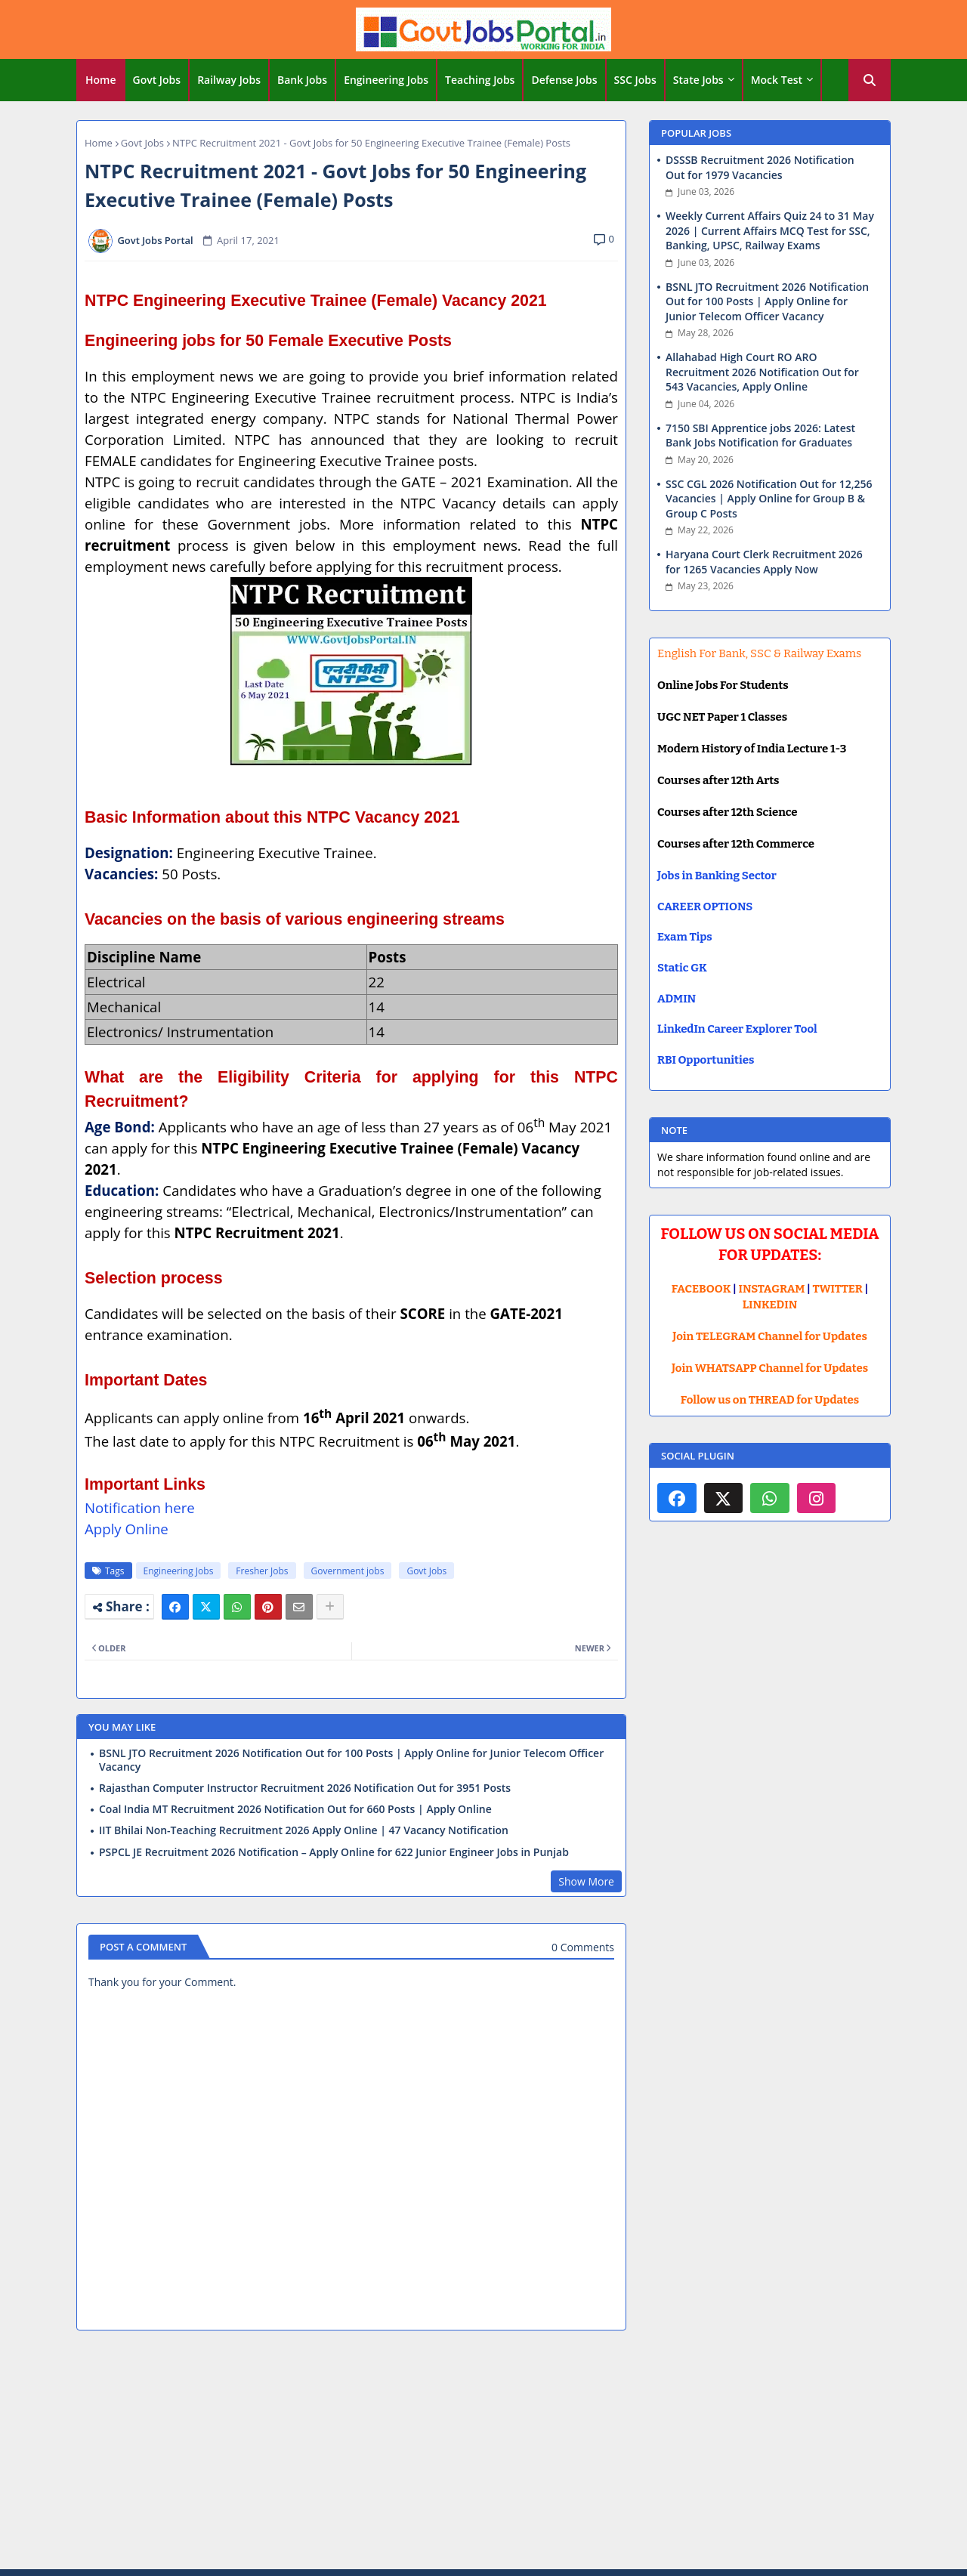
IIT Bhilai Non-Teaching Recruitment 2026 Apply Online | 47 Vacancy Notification (303, 1830)
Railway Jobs (229, 80)
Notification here (140, 1507)
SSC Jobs (635, 80)
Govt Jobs (157, 80)
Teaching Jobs (479, 80)
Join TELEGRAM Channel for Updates (769, 1336)
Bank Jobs (302, 80)
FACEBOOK (701, 1289)
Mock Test (776, 80)
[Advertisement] (483, 2452)
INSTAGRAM (772, 1289)
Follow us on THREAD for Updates (770, 1400)
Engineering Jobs (386, 80)
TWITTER (837, 1289)
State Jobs (698, 80)
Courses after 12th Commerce (735, 844)
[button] (869, 80)
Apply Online (126, 1528)
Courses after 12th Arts (718, 780)
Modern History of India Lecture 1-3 (751, 748)
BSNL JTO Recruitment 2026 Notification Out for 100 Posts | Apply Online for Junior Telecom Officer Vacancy (351, 1760)
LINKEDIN (770, 1304)
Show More (586, 1881)
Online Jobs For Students (723, 685)
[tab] (100, 80)
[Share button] (330, 1607)
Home (100, 80)
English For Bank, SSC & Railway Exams (759, 653)
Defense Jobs (564, 80)
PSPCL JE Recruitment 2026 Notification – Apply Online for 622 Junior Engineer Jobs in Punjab (334, 1852)
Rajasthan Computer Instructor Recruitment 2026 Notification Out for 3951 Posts (305, 1788)
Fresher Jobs (262, 1570)
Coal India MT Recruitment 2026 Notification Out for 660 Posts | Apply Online (295, 1809)
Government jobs (348, 1570)
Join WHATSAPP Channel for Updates (770, 1368)
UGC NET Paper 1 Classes (722, 717)
